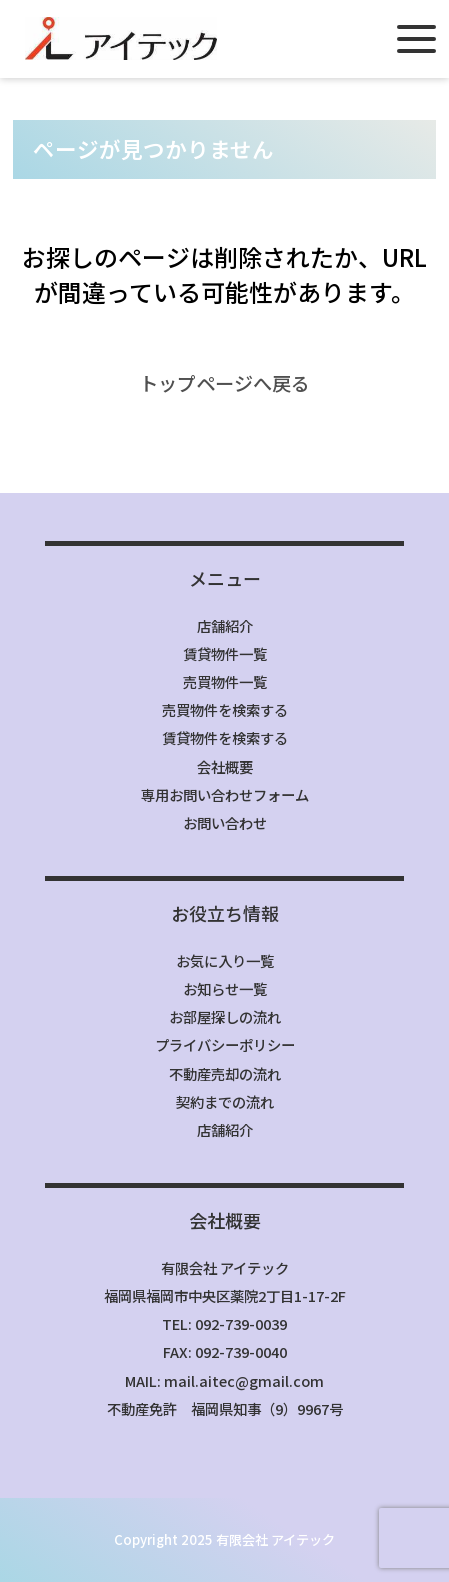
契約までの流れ (225, 1101)
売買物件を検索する (225, 709)
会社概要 (225, 766)
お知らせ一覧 (225, 988)
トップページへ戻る (224, 383)
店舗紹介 (225, 625)
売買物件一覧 (225, 681)
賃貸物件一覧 (225, 653)
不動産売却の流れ (225, 1073)
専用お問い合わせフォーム (225, 794)
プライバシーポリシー (225, 1044)
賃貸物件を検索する (225, 737)
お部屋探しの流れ (225, 1016)
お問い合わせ (225, 822)
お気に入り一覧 (225, 960)
